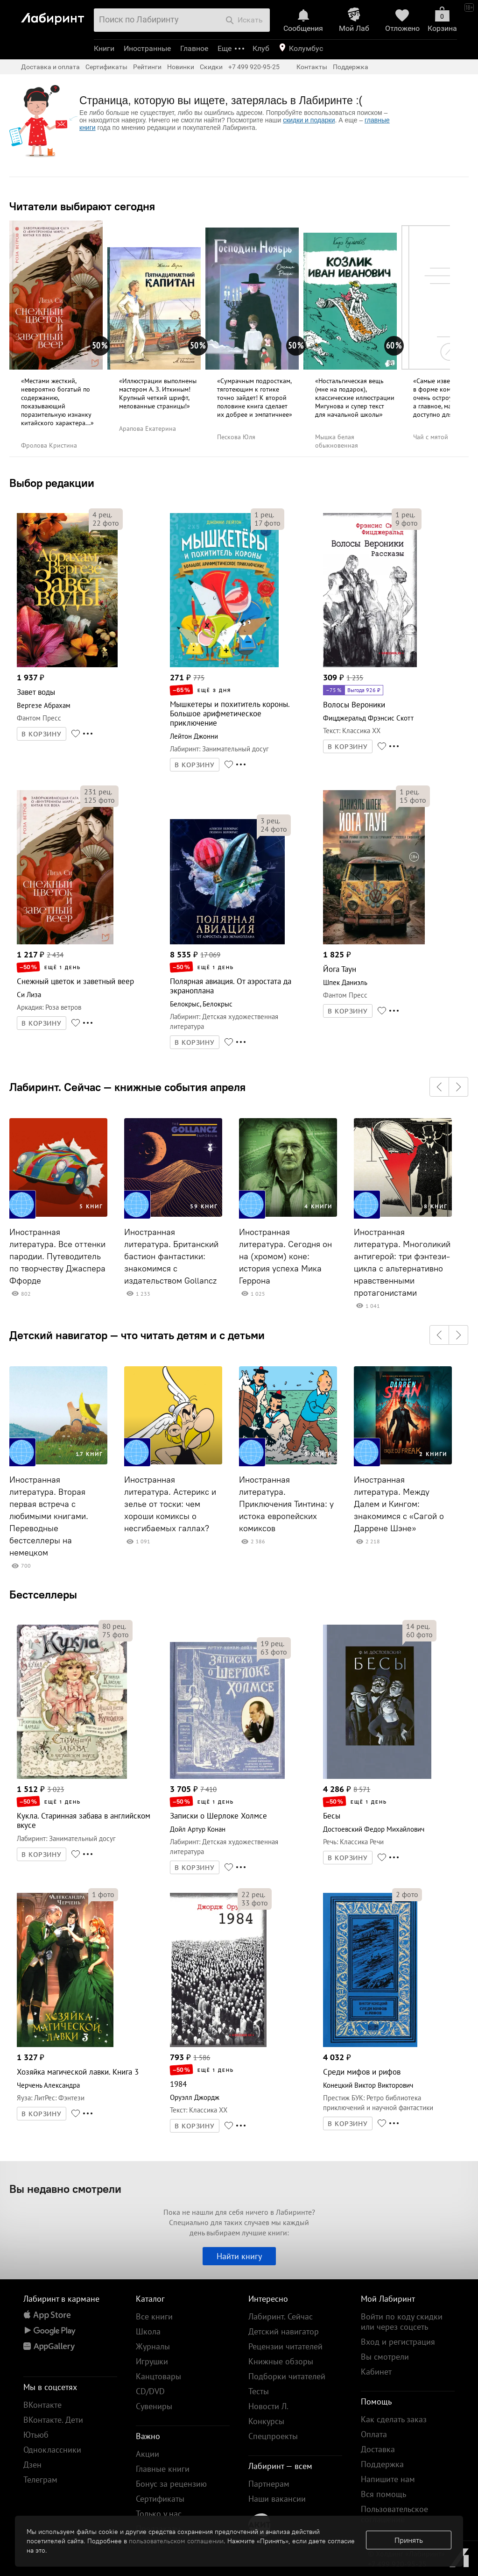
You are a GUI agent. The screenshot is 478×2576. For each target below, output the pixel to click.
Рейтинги (147, 67)
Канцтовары (158, 2376)
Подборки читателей (286, 2376)
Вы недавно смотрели (65, 2189)
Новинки (180, 67)
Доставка (378, 2449)
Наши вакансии (277, 2498)
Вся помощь (383, 2494)
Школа (148, 2331)
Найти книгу (239, 2256)
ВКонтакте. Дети (53, 2419)
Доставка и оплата (50, 67)
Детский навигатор (283, 2331)
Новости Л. (268, 2406)
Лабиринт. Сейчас (280, 2316)
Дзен (32, 2464)
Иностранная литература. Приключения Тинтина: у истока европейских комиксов (286, 1504)
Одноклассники (52, 2449)
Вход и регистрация (398, 2341)
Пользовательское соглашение (394, 2514)
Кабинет (376, 2371)
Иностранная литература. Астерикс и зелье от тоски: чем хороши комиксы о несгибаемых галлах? (170, 1504)
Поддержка (350, 67)
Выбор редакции (51, 483)
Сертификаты (106, 67)
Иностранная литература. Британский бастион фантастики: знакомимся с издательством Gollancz (171, 1256)
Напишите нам (388, 2479)
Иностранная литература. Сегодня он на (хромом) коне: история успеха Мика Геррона (285, 1256)
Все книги (154, 2316)
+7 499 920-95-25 (254, 67)
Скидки (211, 67)
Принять (408, 2540)
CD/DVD (150, 2391)
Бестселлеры (43, 1594)
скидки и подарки (309, 120)
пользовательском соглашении (176, 2541)
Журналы (153, 2346)
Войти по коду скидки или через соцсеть (402, 2321)
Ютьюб (36, 2434)
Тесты (258, 2391)
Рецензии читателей (285, 2346)
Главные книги (163, 2468)
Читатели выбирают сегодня (82, 206)
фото (105, 523)
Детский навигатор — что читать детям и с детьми (137, 1335)
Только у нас (159, 2513)
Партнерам (268, 2483)
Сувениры (154, 2406)
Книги (104, 48)
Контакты (311, 67)
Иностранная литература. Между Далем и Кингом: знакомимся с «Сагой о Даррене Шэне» (399, 1504)
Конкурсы (266, 2421)
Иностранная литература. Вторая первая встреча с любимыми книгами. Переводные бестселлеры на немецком (48, 1516)
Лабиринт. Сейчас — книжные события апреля (127, 1086)
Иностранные (147, 48)
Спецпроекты (273, 2436)
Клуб (261, 48)
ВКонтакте (42, 2404)
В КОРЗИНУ (41, 734)
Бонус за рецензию (171, 2483)
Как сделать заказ (394, 2419)
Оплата (374, 2434)
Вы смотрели (385, 2356)
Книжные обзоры (280, 2361)
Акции (147, 2453)
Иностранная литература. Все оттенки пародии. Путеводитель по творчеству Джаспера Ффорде (57, 1256)
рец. (102, 514)
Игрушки (152, 2361)
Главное (194, 48)
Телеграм (40, 2479)
